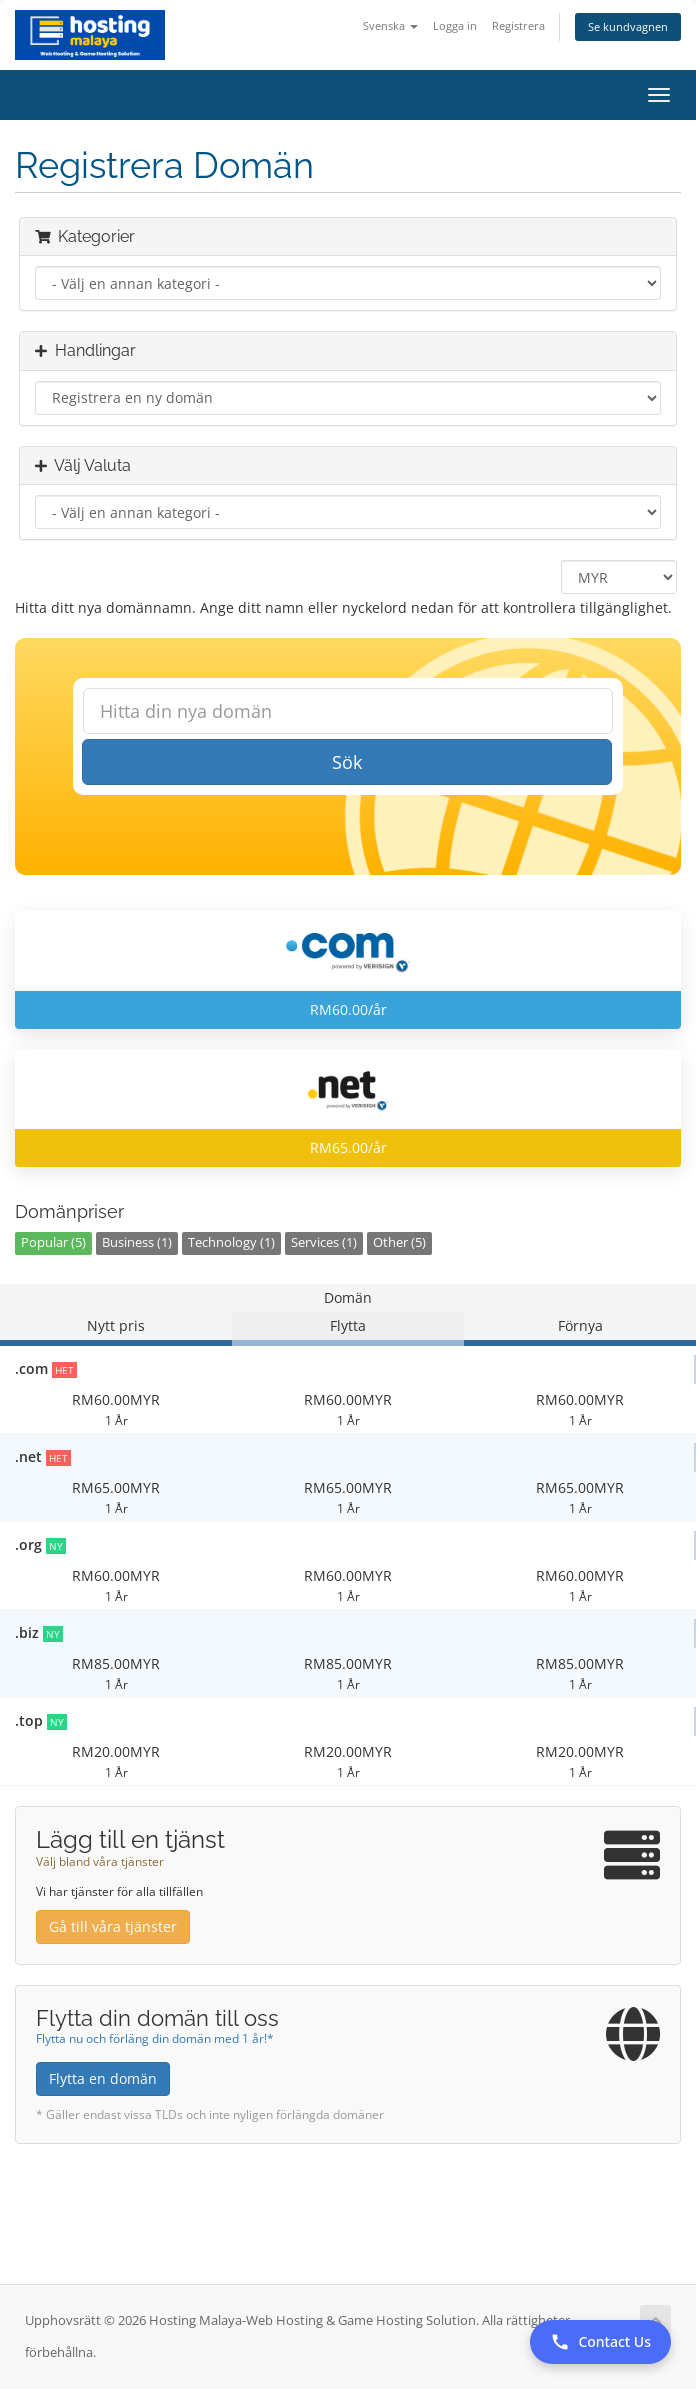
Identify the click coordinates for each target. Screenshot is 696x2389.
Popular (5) (53, 1242)
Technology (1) (231, 1242)
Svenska (390, 25)
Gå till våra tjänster (113, 1926)
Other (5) (399, 1242)
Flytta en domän (103, 2078)
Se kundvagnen (628, 26)
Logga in (455, 25)
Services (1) (324, 1242)
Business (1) (137, 1242)
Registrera (518, 25)
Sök (347, 762)
